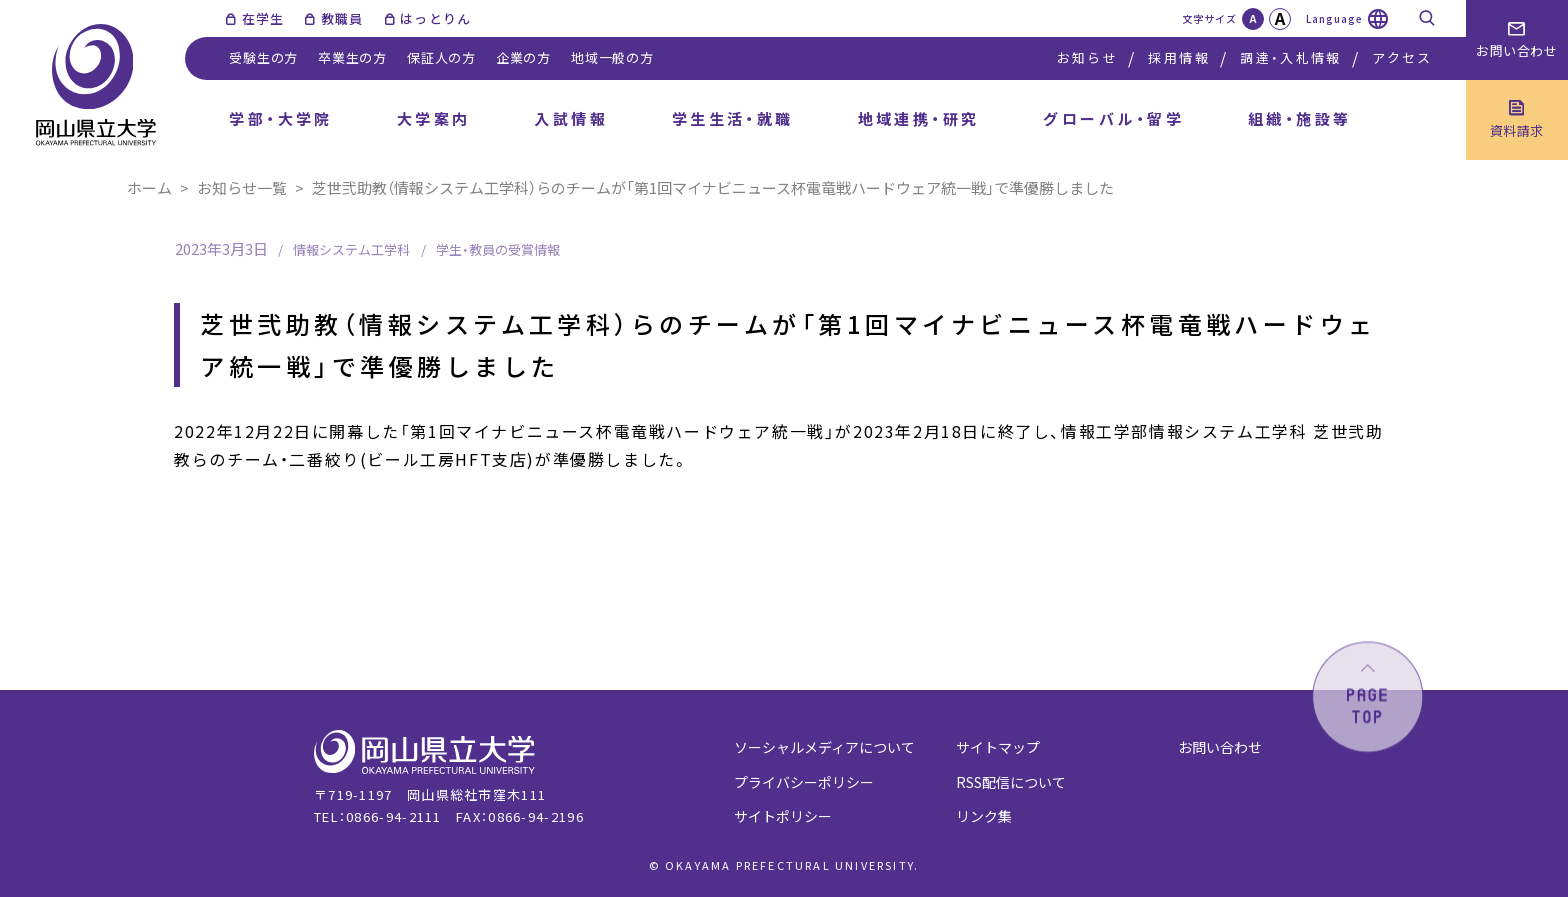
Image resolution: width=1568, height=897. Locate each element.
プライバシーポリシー (804, 782)
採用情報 (1178, 57)
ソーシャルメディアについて (824, 747)
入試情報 (571, 118)
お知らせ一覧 (242, 187)
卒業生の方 (352, 57)
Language (1334, 18)
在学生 (263, 18)
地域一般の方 (612, 57)
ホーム (149, 187)
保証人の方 (441, 57)
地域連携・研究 (919, 118)
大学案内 (434, 118)
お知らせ (1087, 57)
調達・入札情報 (1290, 57)
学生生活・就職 (733, 118)
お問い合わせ (1220, 747)
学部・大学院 (281, 118)
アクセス (1402, 57)
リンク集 (984, 816)
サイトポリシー (783, 816)
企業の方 (523, 57)
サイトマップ (998, 747)
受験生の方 (263, 57)
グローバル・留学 (1113, 118)
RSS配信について (1011, 782)
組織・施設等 (1300, 118)
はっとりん (436, 18)
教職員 (342, 18)
